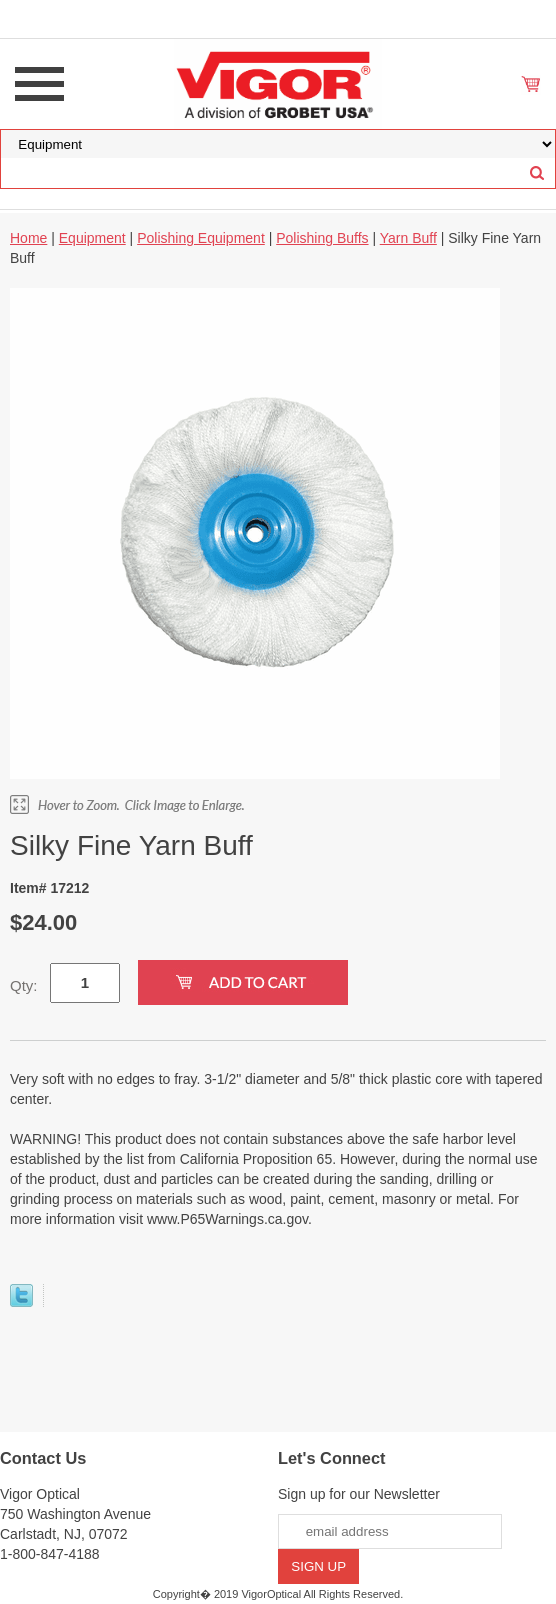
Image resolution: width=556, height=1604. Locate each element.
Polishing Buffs (322, 238)
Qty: (24, 985)
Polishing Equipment (201, 238)
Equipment (92, 238)
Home (28, 238)
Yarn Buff (408, 238)
